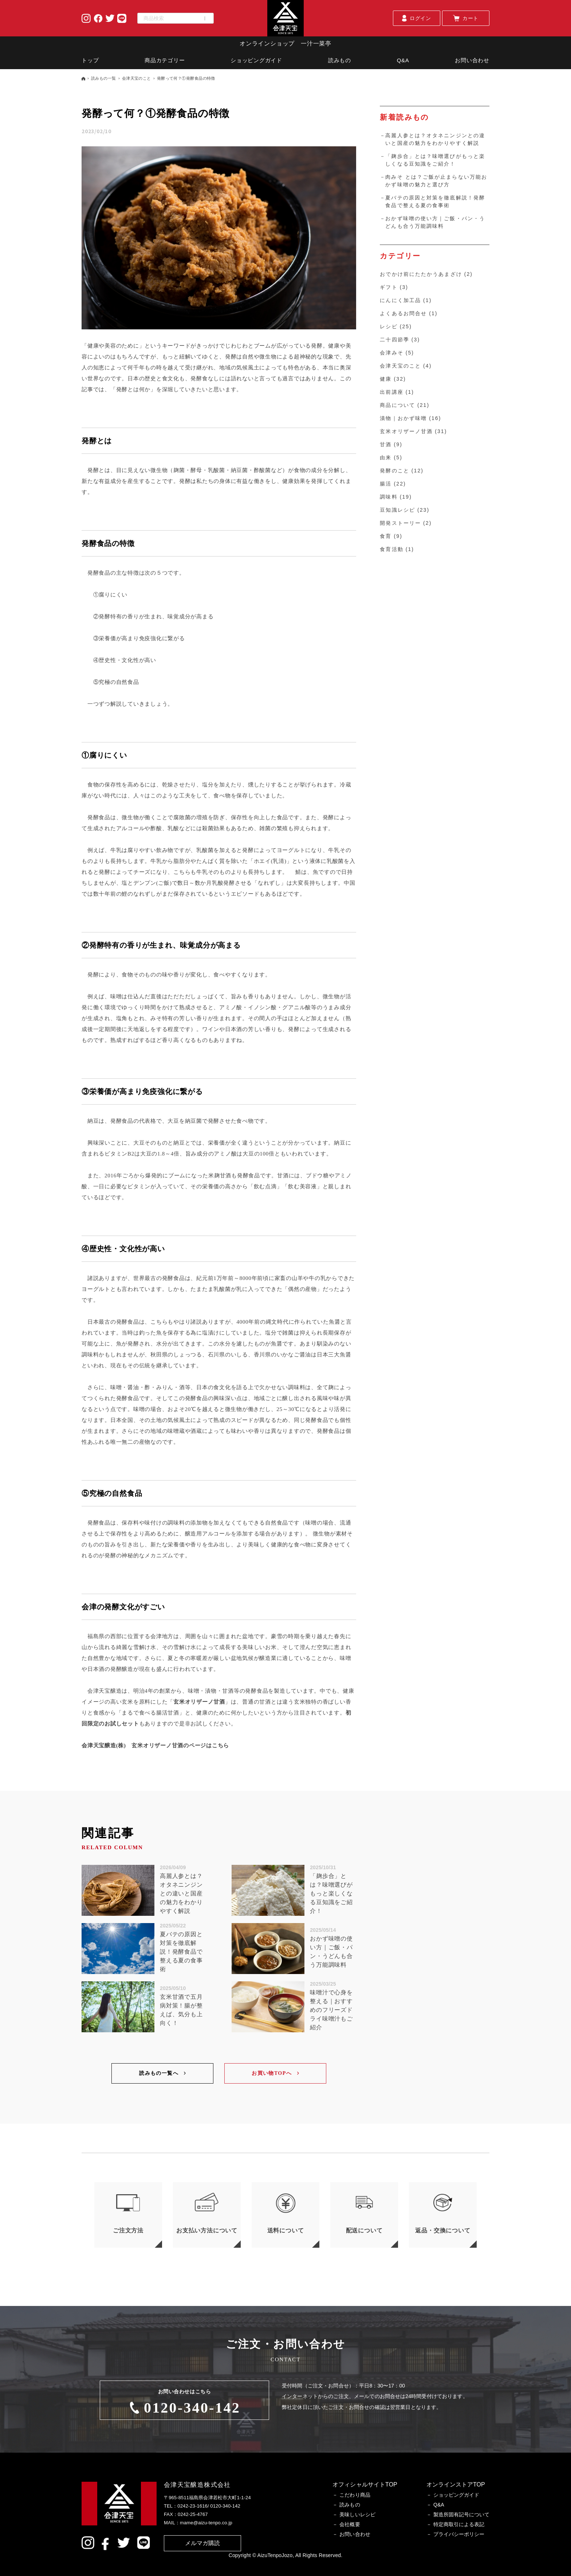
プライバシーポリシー (458, 2534)
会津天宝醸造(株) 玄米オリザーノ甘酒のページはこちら (155, 1745)
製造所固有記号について (461, 2514)
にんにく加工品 (400, 300)
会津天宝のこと (136, 78)
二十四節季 (394, 339)
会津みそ (391, 353)
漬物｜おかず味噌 (403, 418)
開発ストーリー (400, 523)
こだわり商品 (354, 2495)
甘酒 (385, 444)
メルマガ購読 (202, 2543)
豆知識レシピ (397, 510)
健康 (385, 379)
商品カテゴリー (165, 60)
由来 (385, 457)
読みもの (339, 60)
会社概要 (349, 2524)
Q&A (403, 60)
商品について (397, 405)
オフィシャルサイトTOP (364, 2484)
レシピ (388, 326)
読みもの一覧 (103, 78)
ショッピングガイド (256, 60)
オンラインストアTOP (455, 2484)
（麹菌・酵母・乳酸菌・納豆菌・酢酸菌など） (228, 470)
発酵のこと (394, 470)
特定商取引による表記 (458, 2524)
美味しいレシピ (357, 2514)
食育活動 (391, 549)
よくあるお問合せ (403, 313)
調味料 (388, 497)
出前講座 (391, 392)
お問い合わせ (472, 60)
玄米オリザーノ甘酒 (199, 1702)
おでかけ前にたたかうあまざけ (421, 274)
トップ (90, 60)
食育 (385, 536)
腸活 (385, 484)
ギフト (388, 287)
